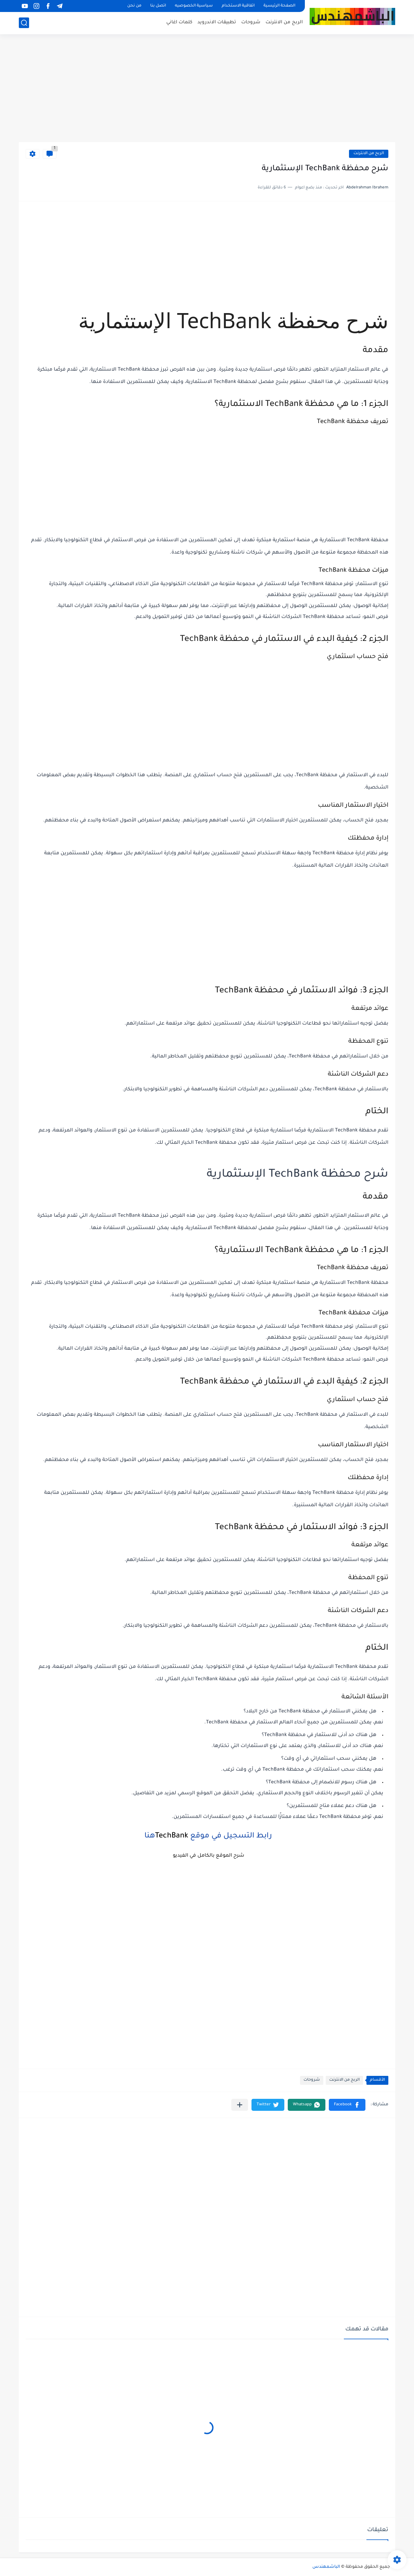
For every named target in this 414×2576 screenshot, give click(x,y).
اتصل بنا (158, 6)
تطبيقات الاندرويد (216, 22)
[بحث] (24, 22)
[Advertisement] (207, 89)
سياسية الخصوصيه (194, 6)
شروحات (250, 22)
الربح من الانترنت (284, 22)
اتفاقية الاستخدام (238, 6)
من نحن (134, 6)
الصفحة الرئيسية (279, 6)
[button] (347, 2105)
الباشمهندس (326, 2567)
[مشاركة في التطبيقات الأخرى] (239, 2105)
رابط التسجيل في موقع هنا (207, 1836)
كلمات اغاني (179, 22)
